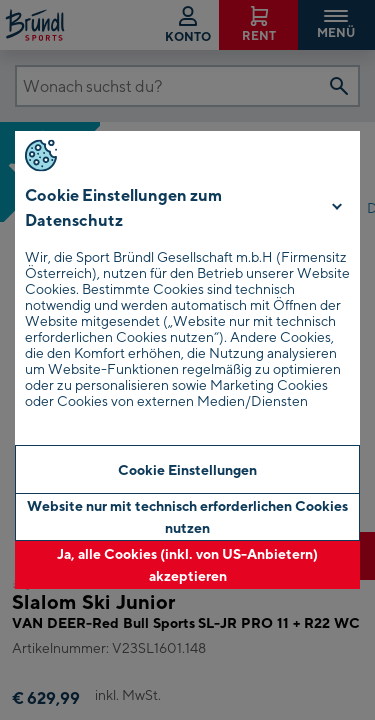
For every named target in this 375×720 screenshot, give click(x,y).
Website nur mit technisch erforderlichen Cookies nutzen (187, 516)
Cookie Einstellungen (187, 469)
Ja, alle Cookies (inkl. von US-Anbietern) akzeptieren (187, 564)
